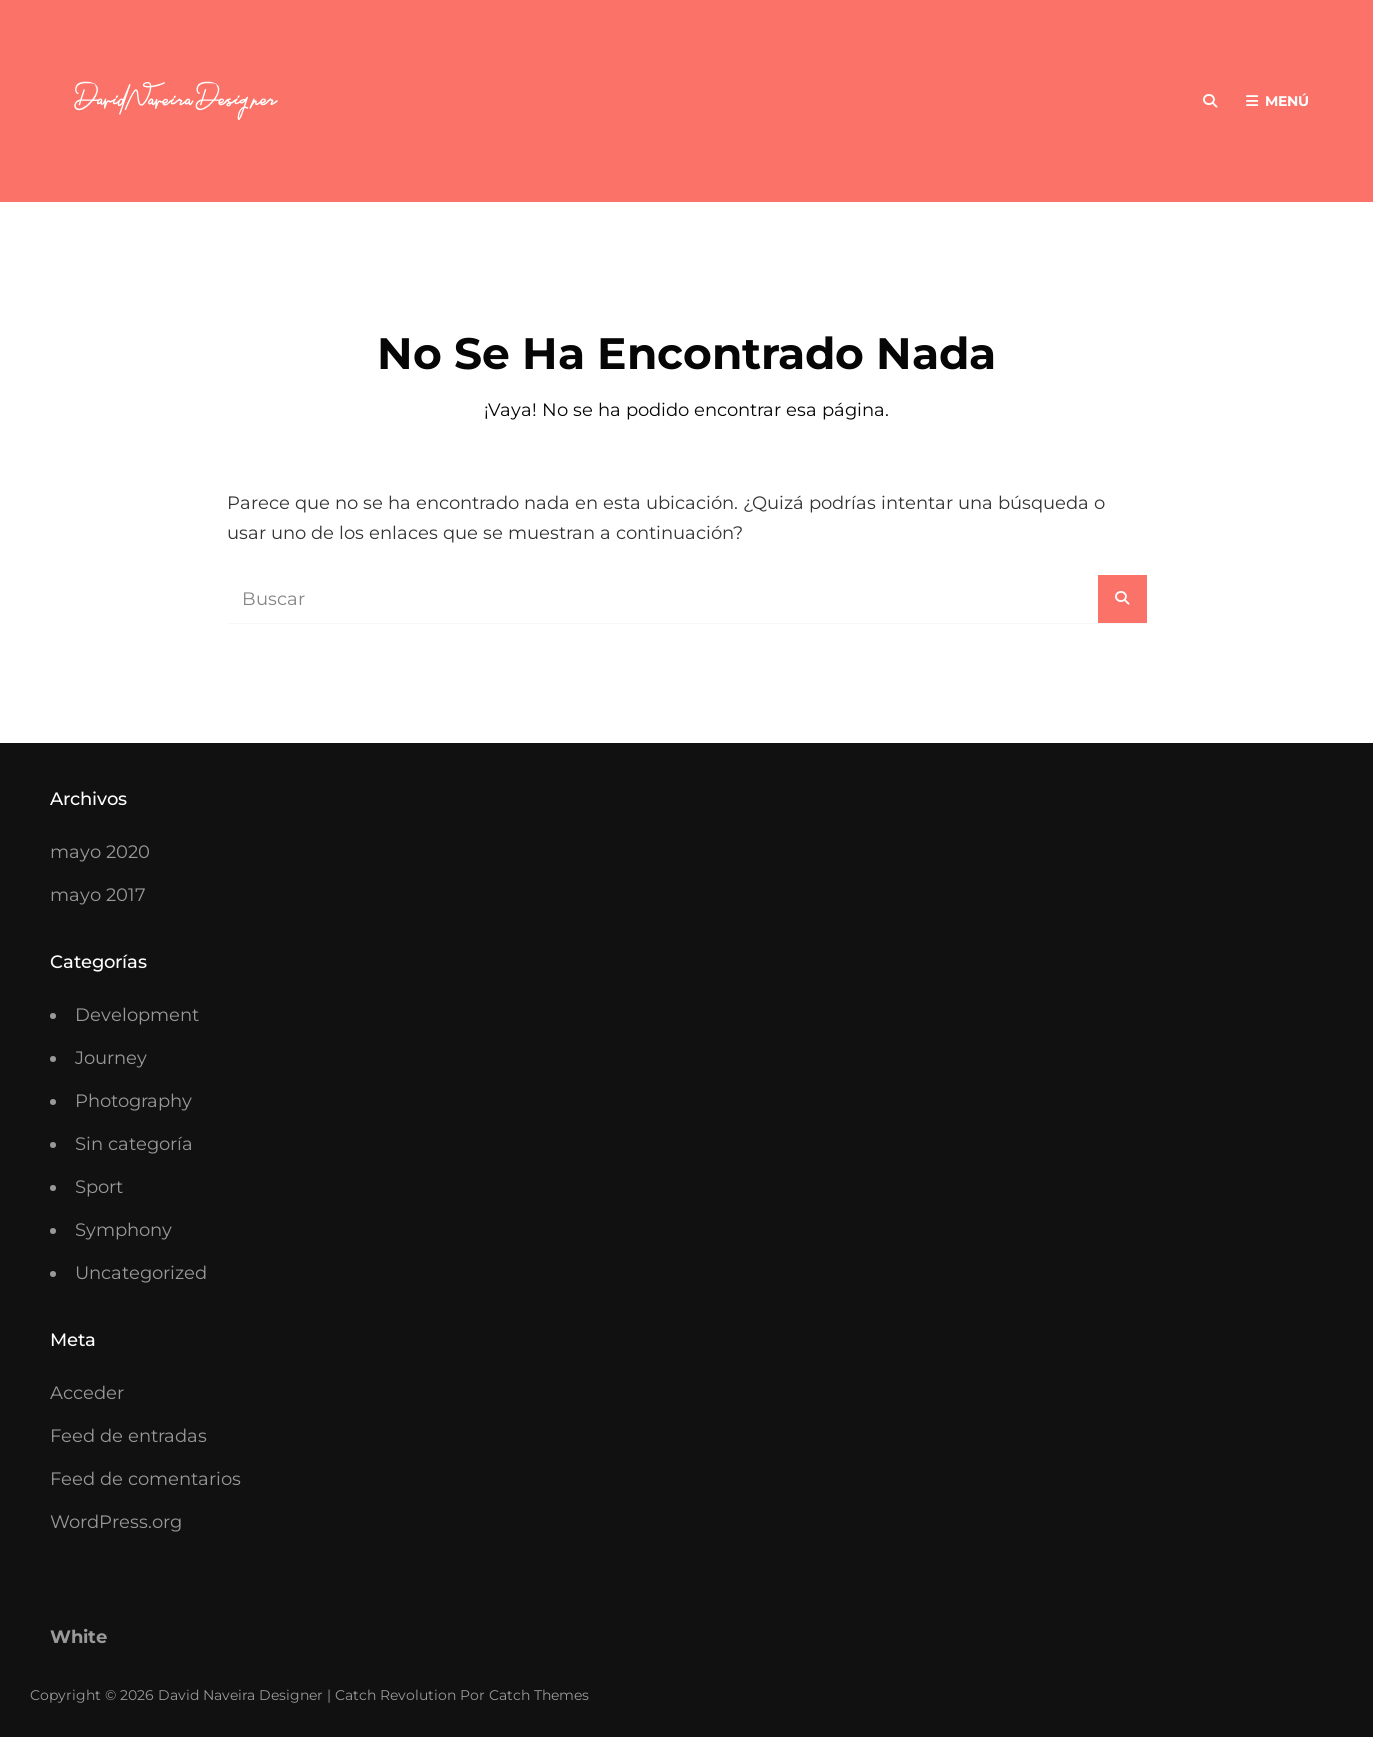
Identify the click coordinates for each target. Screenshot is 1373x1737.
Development (137, 1015)
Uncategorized (141, 1273)
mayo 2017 (98, 895)
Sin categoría (134, 1144)
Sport (99, 1187)
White (78, 1637)
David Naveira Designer (240, 1695)
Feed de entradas (128, 1436)
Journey (111, 1058)
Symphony (123, 1230)
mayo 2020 (100, 852)
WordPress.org (116, 1522)
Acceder (87, 1393)
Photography (133, 1101)
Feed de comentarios (145, 1479)
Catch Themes (539, 1695)
